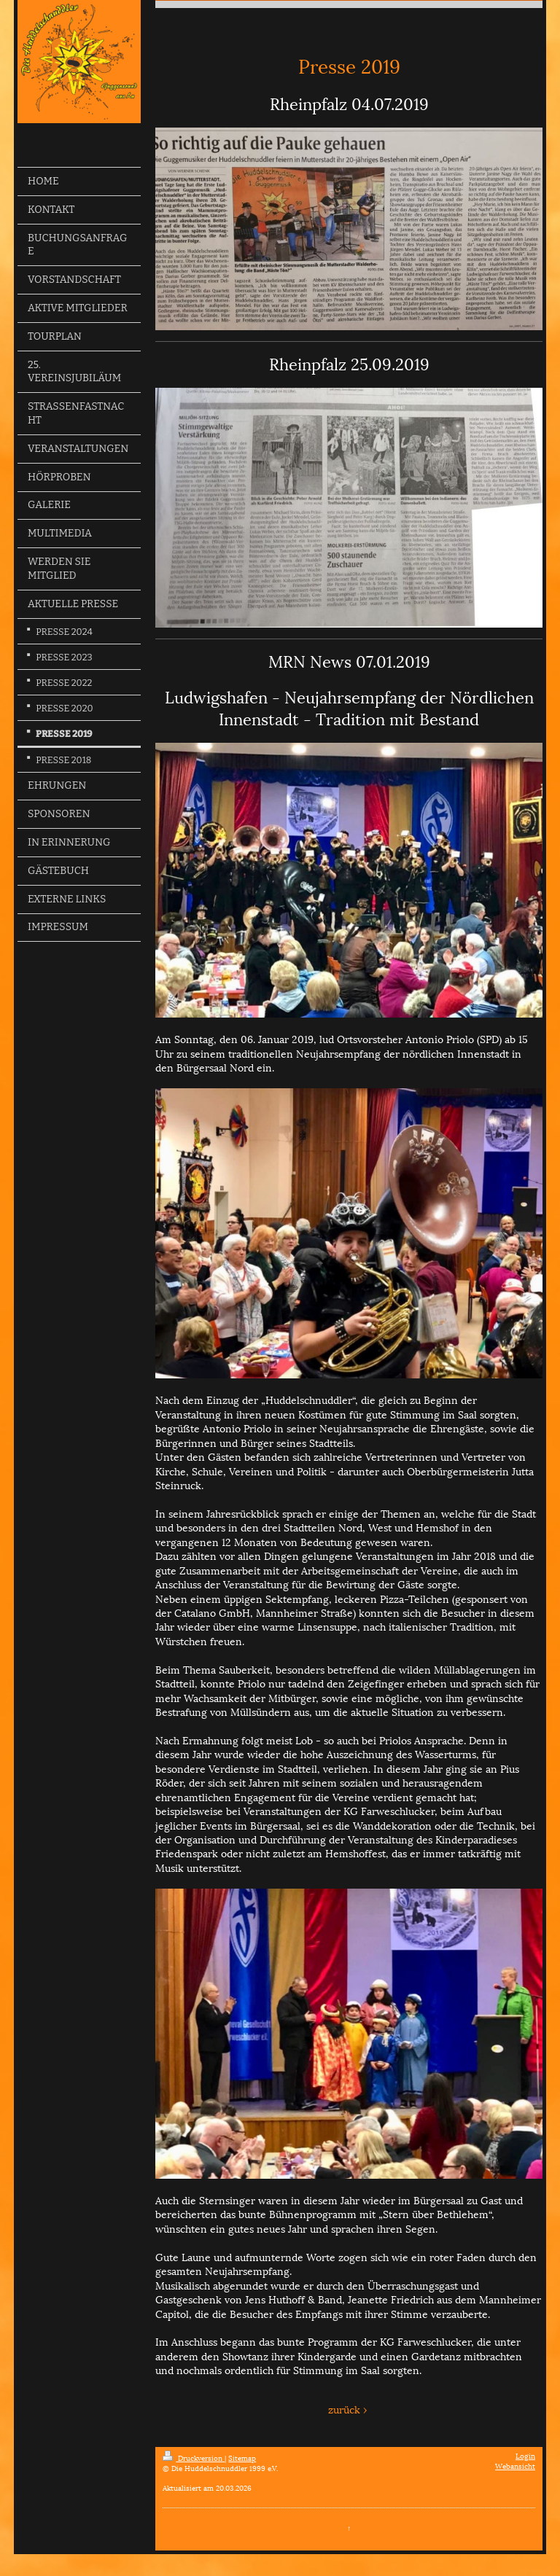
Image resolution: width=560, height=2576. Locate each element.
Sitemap (242, 2457)
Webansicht (515, 2465)
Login (525, 2455)
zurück (344, 2409)
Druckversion (194, 2457)
